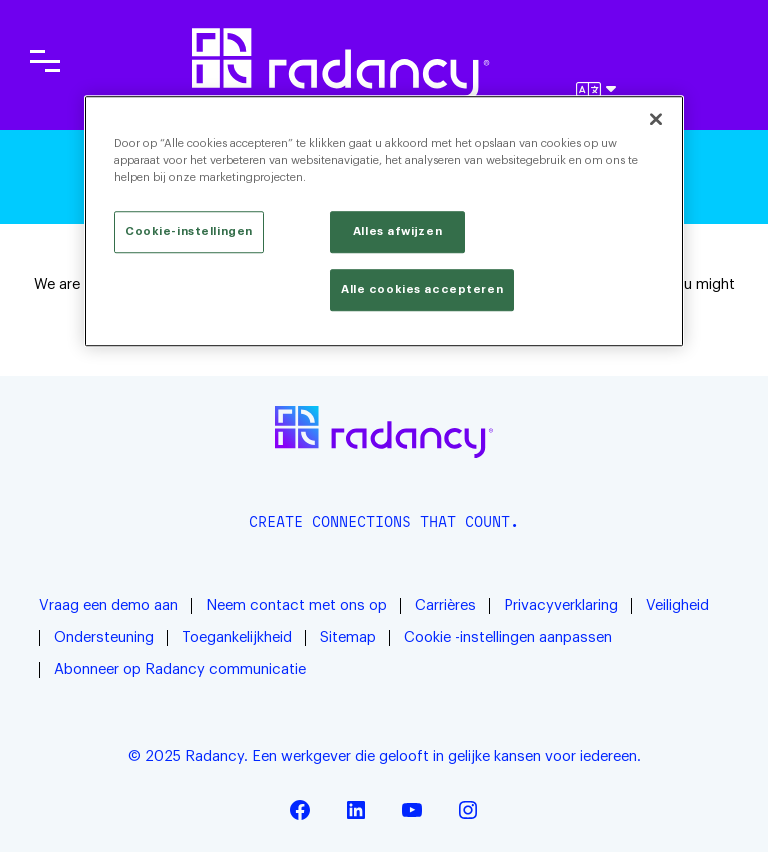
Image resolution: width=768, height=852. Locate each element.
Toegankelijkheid (237, 637)
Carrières (445, 605)
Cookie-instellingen (189, 231)
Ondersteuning (104, 637)
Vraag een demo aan (108, 605)
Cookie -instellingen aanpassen (508, 637)
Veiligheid (677, 605)
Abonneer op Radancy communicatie (180, 669)
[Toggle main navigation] (45, 61)
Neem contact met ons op (296, 605)
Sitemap (348, 637)
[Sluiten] (656, 119)
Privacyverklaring (561, 605)
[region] (384, 221)
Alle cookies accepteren (422, 289)
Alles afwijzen (397, 231)
